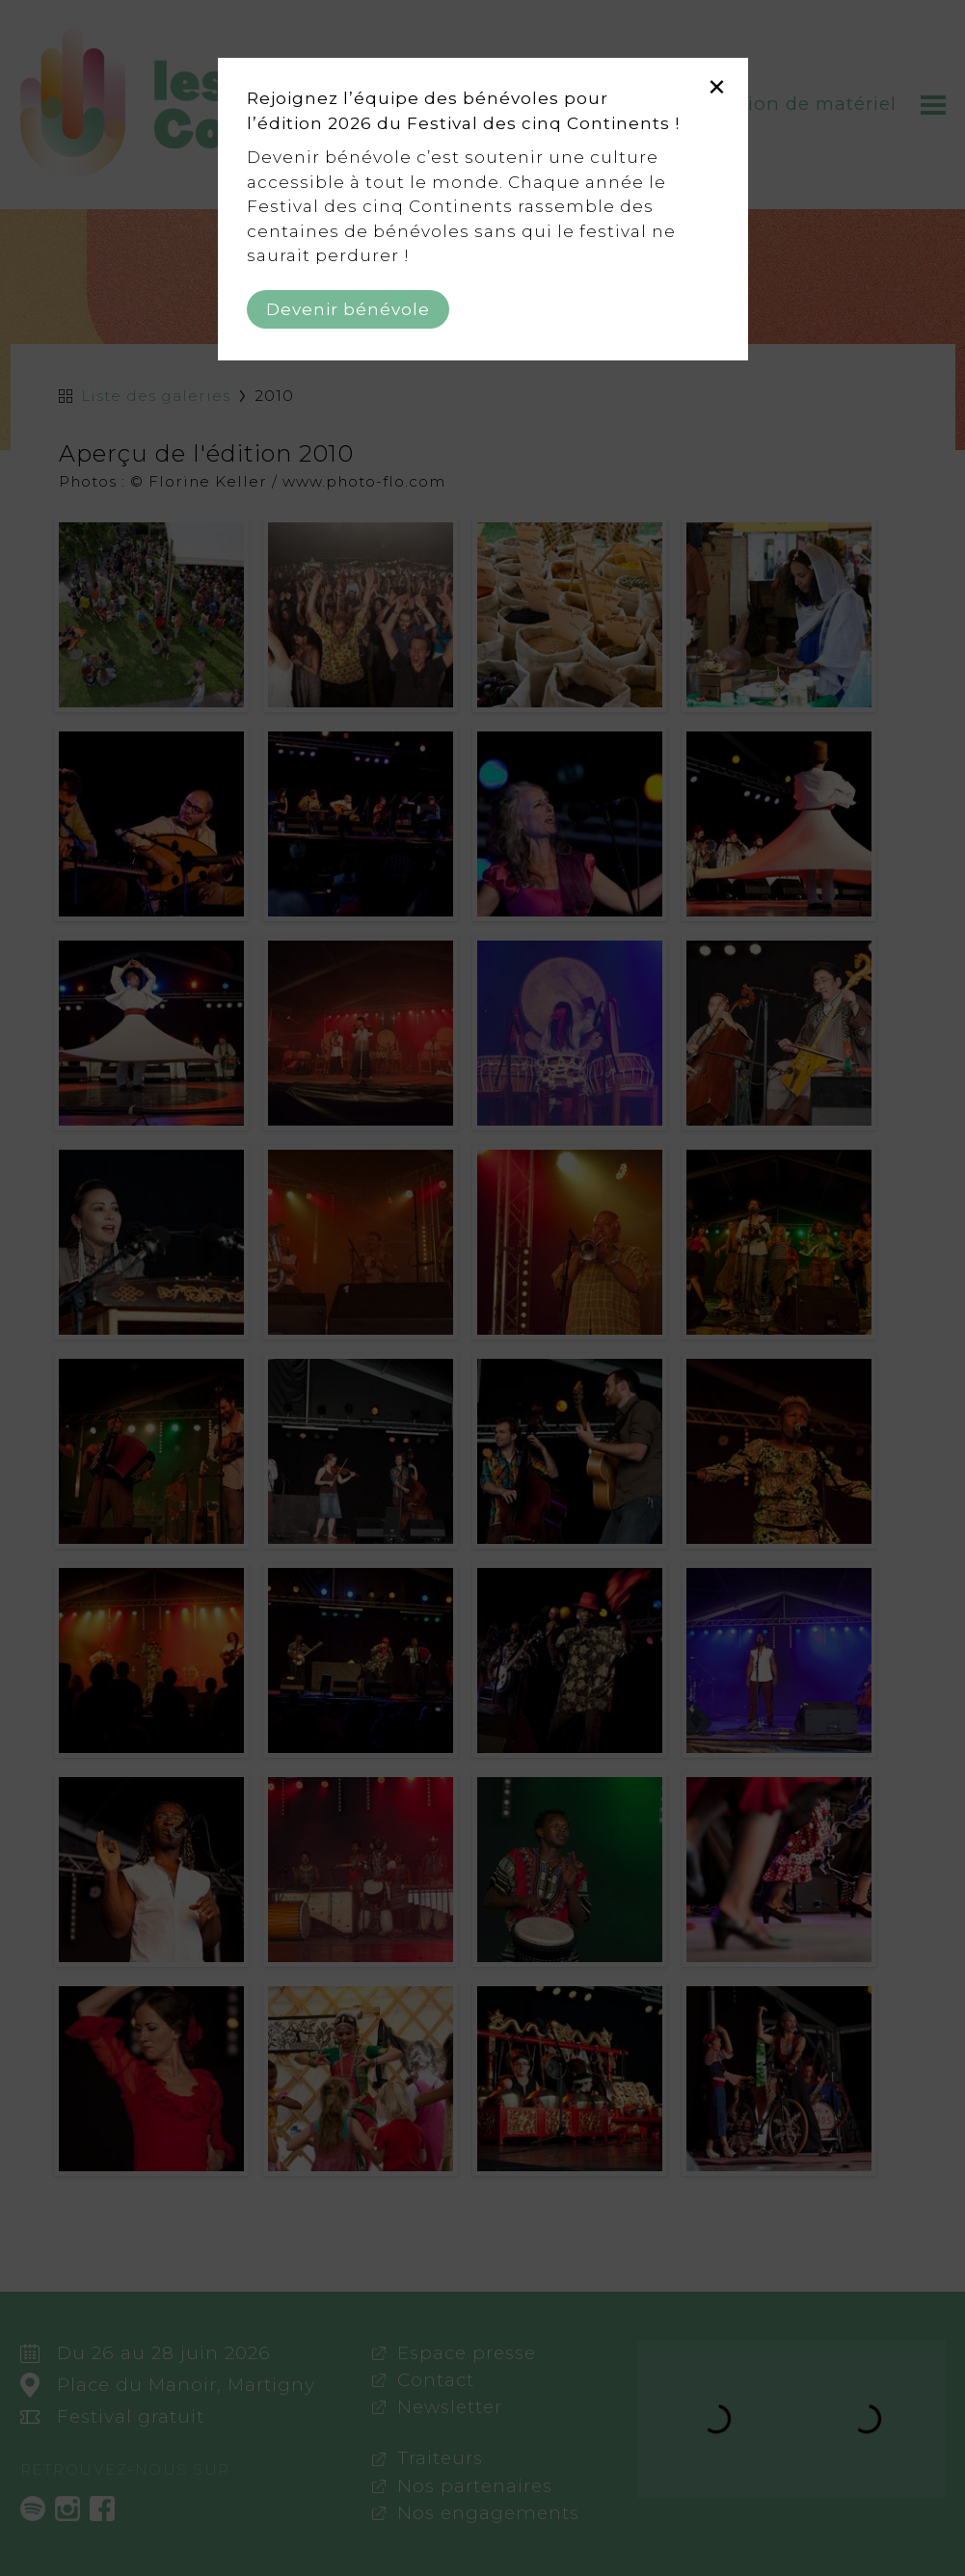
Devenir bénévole (348, 309)
